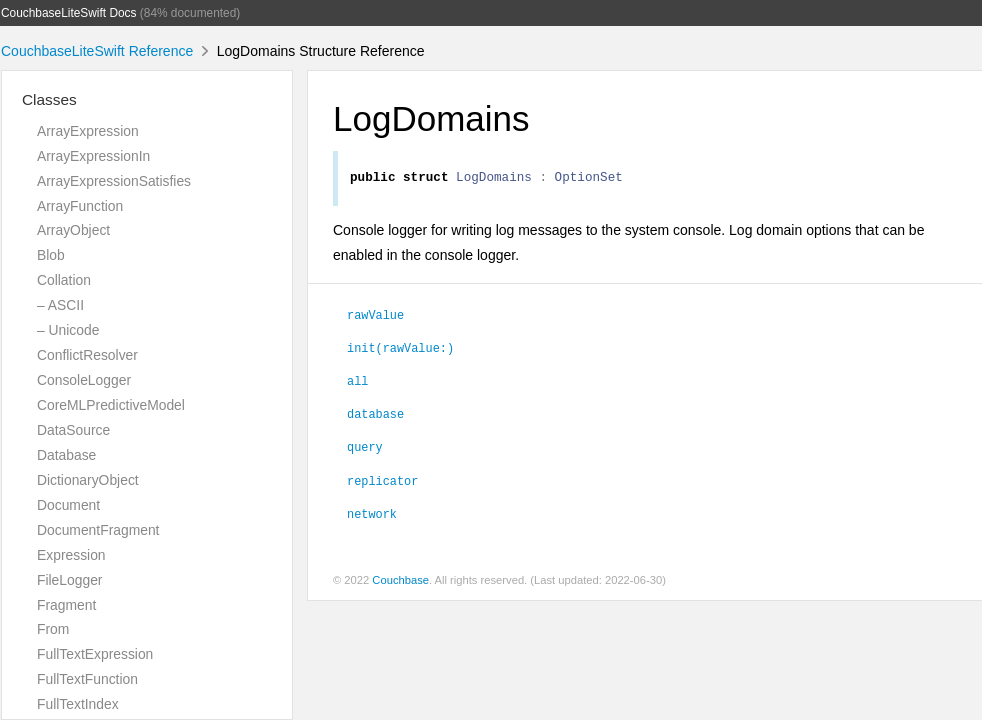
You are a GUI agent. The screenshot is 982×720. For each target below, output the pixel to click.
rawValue (375, 317)
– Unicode (68, 330)
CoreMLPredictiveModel (111, 405)
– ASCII (60, 305)
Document (68, 505)
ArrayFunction (80, 206)
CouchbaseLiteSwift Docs (69, 13)
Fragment (66, 605)
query (365, 449)
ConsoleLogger (84, 380)
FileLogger (70, 580)
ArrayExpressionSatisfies (114, 181)
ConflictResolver (87, 355)
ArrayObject (73, 230)
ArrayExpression (88, 131)
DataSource (73, 430)
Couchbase (400, 583)
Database (66, 455)
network (372, 516)
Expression (71, 555)
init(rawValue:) (400, 350)
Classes (49, 99)
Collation (64, 280)
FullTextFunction (87, 679)
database (375, 416)
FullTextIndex (78, 704)
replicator (382, 483)
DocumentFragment (98, 530)
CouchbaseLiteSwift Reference (97, 51)
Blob (51, 255)
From (53, 629)
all (357, 383)
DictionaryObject (88, 480)
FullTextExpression (95, 654)
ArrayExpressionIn (93, 156)
